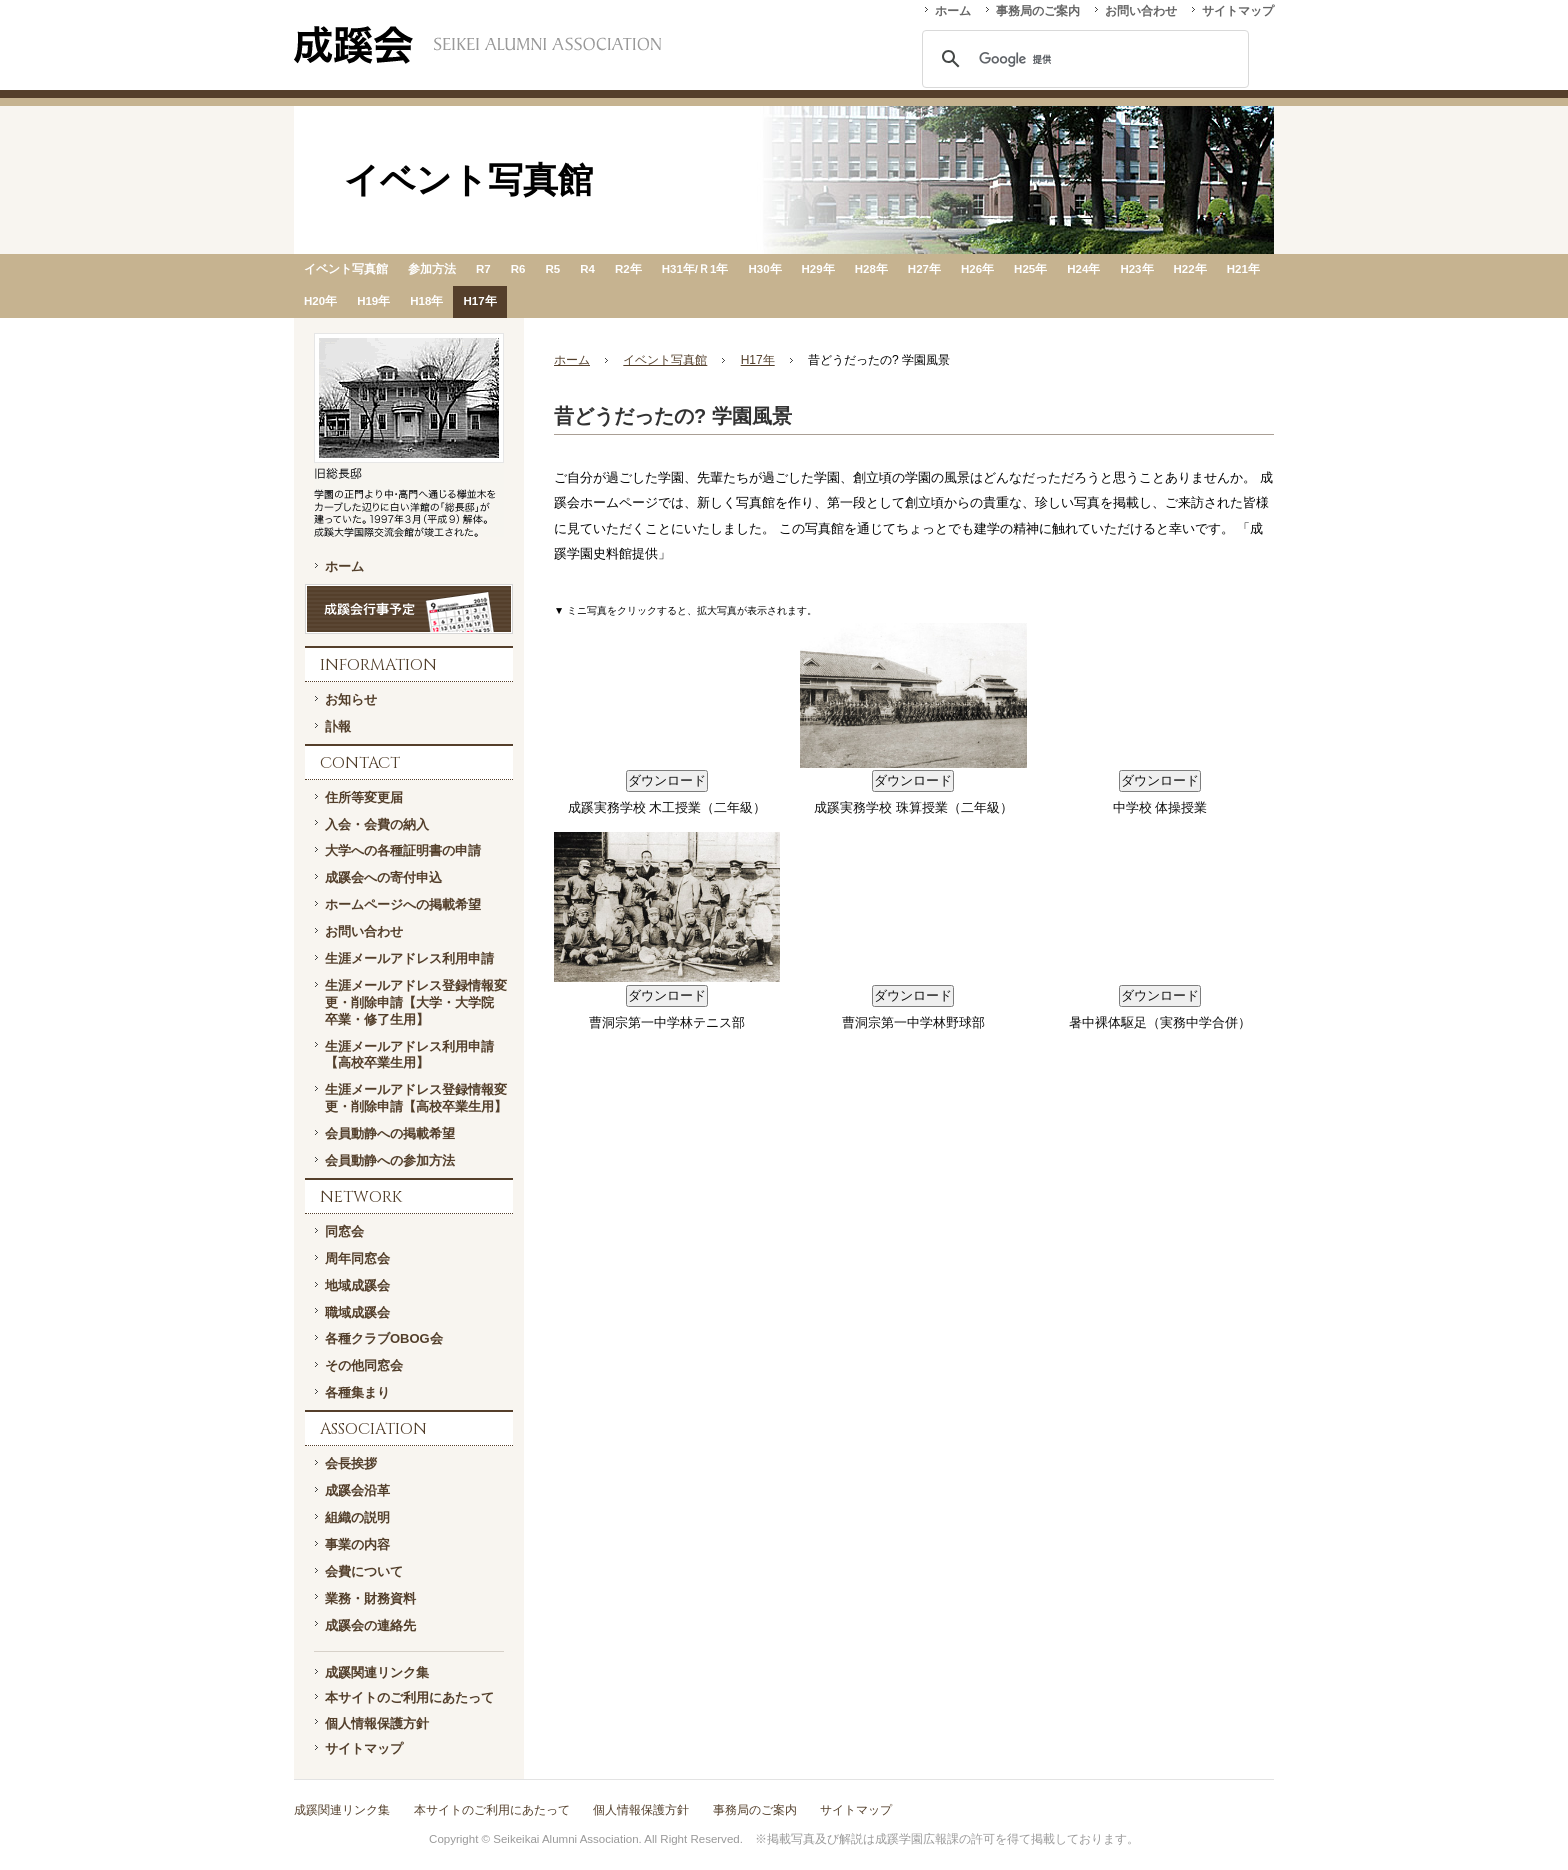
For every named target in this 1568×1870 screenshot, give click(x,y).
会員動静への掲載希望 (390, 1133)
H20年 (320, 301)
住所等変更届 (364, 797)
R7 (483, 269)
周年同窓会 (357, 1258)
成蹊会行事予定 (409, 609)
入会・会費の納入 (377, 824)
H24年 (1083, 269)
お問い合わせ (1141, 11)
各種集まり (357, 1392)
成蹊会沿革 (357, 1490)
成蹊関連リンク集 (377, 1672)
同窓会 (344, 1231)
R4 (587, 269)
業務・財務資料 (370, 1598)
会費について (364, 1571)
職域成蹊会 (357, 1312)
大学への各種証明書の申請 (403, 850)
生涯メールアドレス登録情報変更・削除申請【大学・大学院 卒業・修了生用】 (416, 1002)
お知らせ (351, 699)
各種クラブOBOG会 (384, 1338)
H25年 (1030, 269)
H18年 (426, 301)
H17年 (479, 301)
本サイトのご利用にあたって (409, 1697)
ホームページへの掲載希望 (403, 904)
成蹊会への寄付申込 (383, 877)
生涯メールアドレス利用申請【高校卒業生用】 (409, 1055)
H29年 (818, 269)
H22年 (1190, 269)
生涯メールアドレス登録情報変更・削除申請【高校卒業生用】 (416, 1098)
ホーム (953, 11)
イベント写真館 (346, 269)
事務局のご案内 (1038, 11)
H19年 (373, 301)
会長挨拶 (351, 1463)
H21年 (1243, 269)
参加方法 (432, 269)
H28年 (871, 269)
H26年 (977, 269)
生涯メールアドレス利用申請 (409, 958)
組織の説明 (357, 1517)
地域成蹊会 (357, 1285)
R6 (518, 269)
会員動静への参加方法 (390, 1160)
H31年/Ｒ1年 (695, 269)
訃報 (338, 726)
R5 (552, 269)
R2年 (628, 269)
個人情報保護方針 (377, 1723)
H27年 (924, 269)
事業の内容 (357, 1544)
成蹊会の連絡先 (370, 1625)
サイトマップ (1238, 11)
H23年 (1136, 269)
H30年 (764, 269)
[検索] (1082, 59)
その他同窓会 (364, 1365)
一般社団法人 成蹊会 (477, 45)
